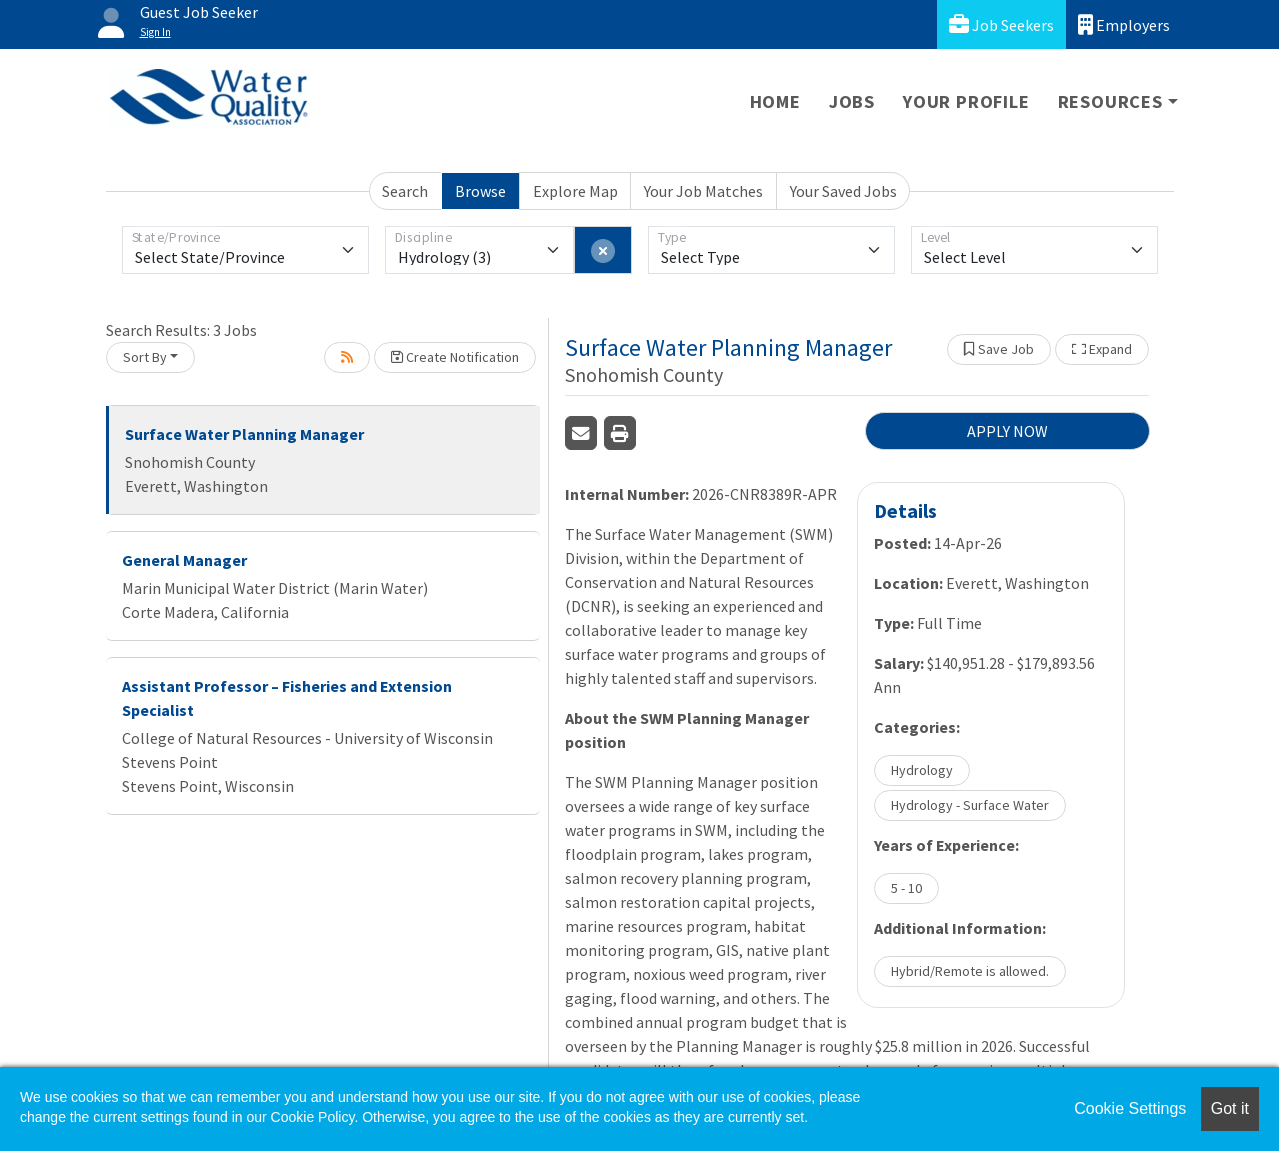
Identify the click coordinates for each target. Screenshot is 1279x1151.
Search (405, 191)
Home (775, 101)
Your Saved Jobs (843, 191)
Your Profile (966, 101)
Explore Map (575, 191)
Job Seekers (1001, 24)
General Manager (184, 560)
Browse (480, 191)
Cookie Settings (1130, 1108)
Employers (1124, 24)
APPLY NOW (1007, 431)
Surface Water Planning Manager (244, 434)
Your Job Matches (703, 191)
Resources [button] (1110, 101)
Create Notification (455, 357)
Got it (1230, 1108)
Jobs (852, 101)
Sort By (145, 357)
